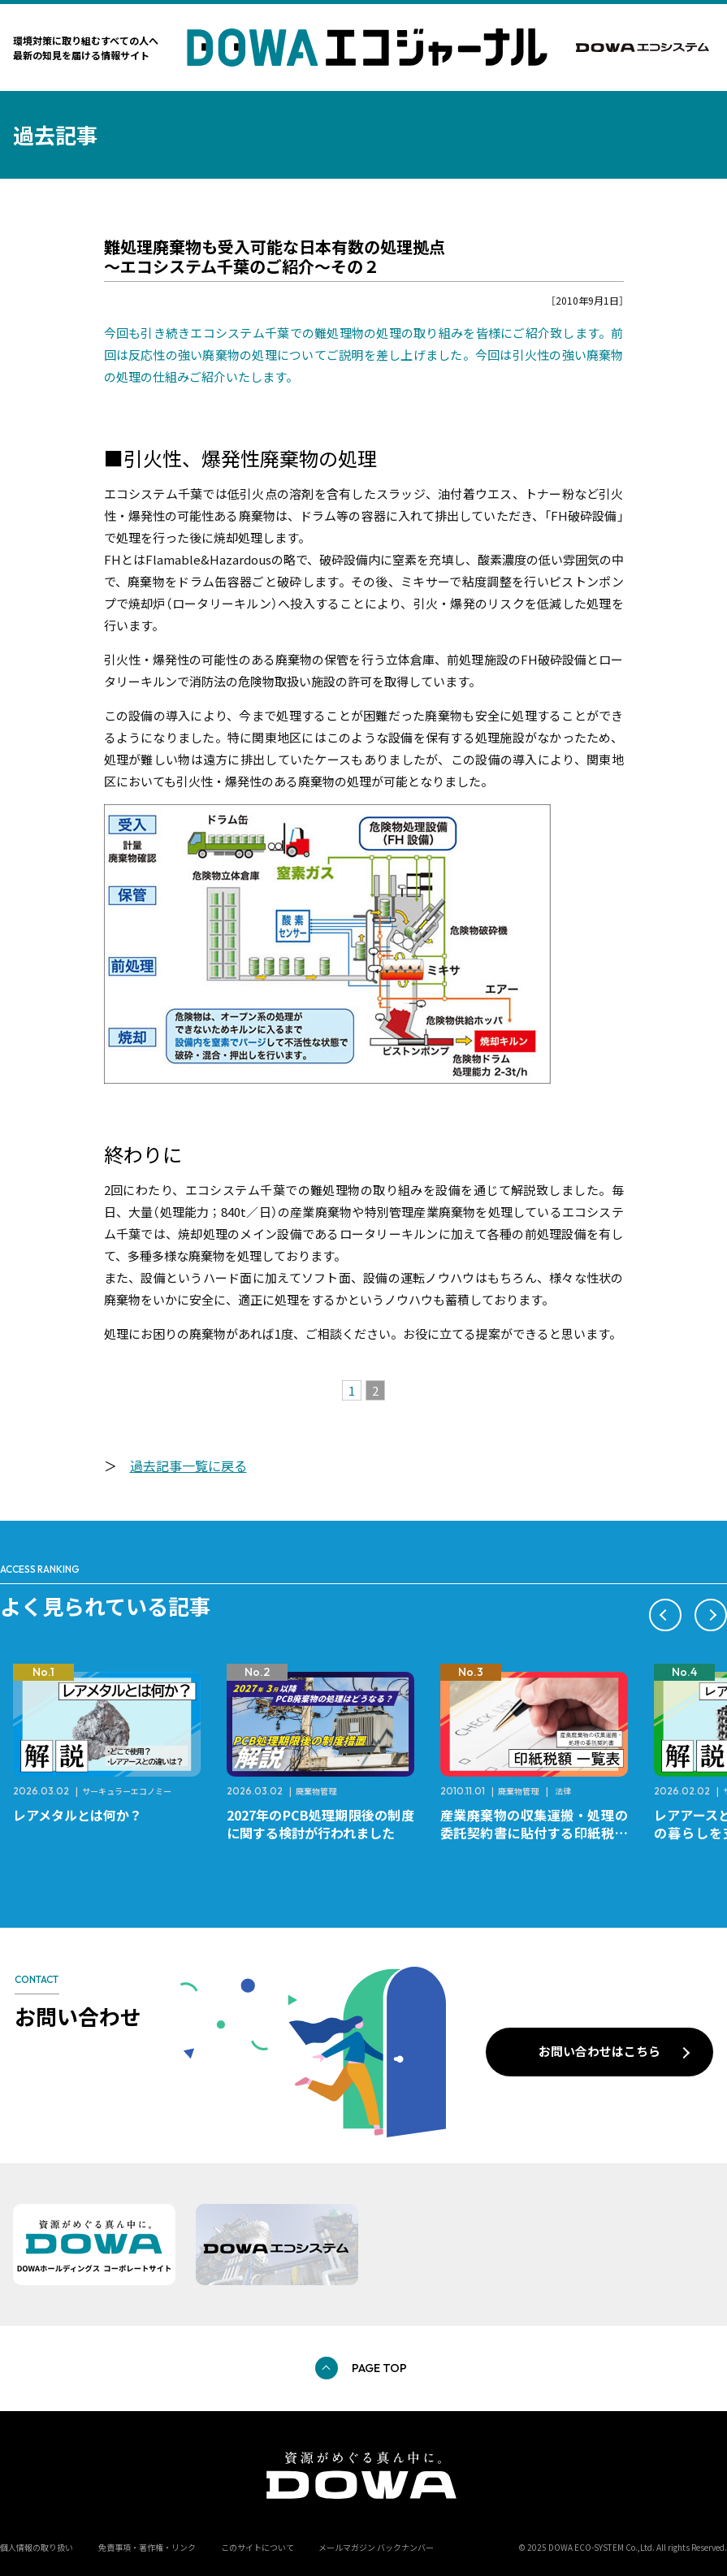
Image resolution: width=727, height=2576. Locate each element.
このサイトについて (257, 2547)
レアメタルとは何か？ (77, 1815)
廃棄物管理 (316, 1791)
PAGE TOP (379, 2368)
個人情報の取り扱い (36, 2547)
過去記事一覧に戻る (188, 1465)
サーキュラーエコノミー (126, 1791)
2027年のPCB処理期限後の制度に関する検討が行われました (320, 1823)
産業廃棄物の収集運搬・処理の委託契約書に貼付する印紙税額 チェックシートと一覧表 (540, 1832)
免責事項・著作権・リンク (147, 2547)
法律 (563, 1791)
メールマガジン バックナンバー (376, 2547)
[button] (665, 1615)
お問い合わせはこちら (599, 2050)
